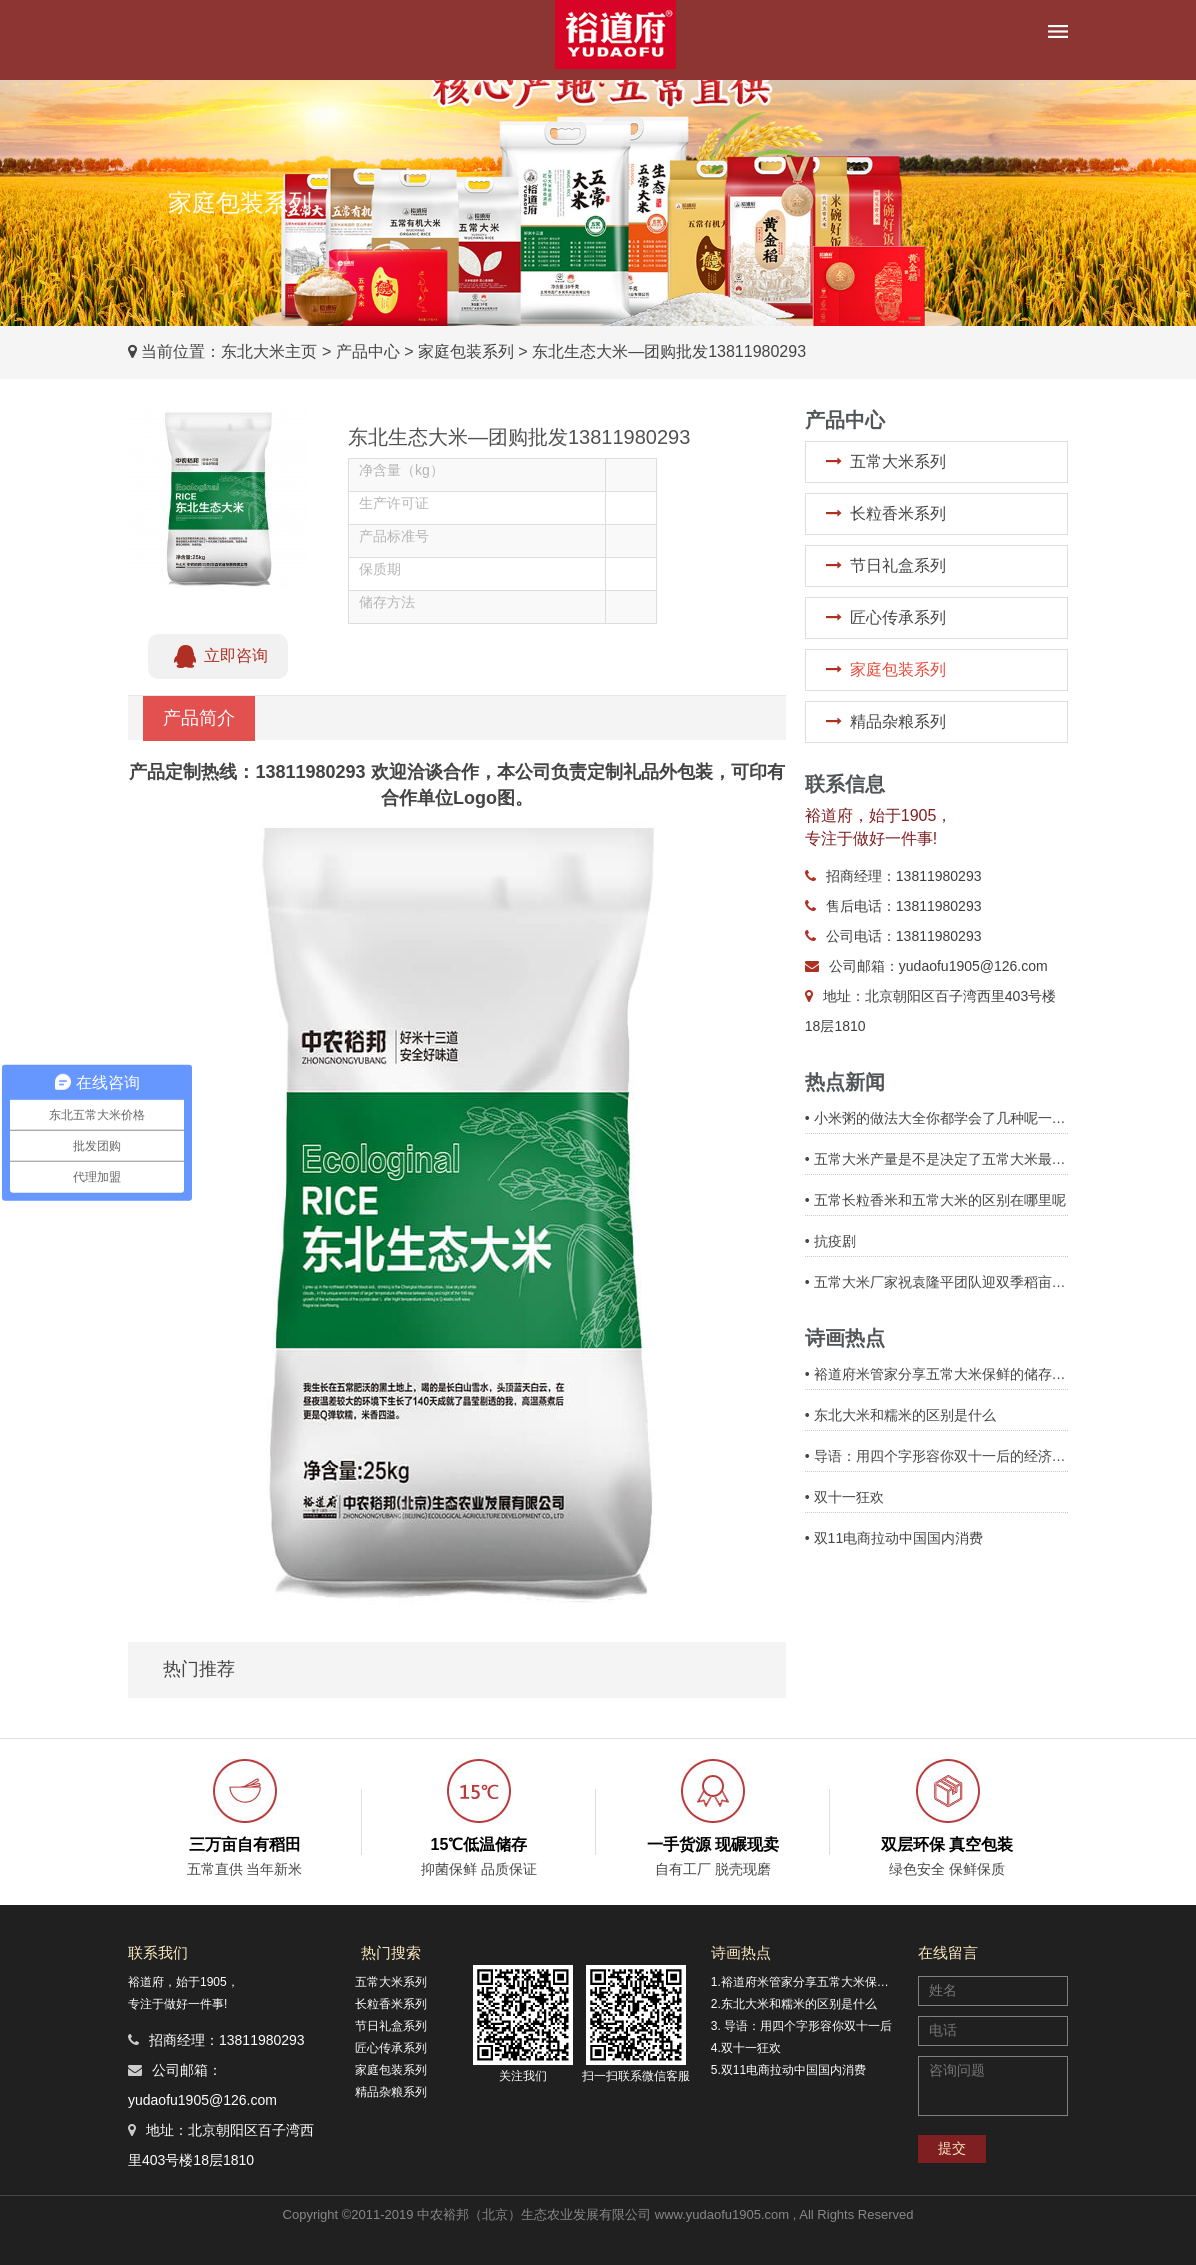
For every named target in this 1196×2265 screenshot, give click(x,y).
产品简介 (199, 718)
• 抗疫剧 (830, 1241)
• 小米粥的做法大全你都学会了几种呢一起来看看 (936, 1118)
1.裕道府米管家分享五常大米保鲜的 (805, 1982)
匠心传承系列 (898, 617)
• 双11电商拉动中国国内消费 (894, 1538)
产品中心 (368, 351)
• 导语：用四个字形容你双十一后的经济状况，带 (936, 1456)
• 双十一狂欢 (844, 1497)
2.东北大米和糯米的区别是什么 (794, 2004)
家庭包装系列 (466, 351)
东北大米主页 (269, 351)
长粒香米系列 (898, 513)
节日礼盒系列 (898, 565)
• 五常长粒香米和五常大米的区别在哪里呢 (935, 1200)
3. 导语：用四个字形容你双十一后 (801, 2026)
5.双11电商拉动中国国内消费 (788, 2070)
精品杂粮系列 (898, 721)
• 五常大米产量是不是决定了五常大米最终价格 (936, 1159)
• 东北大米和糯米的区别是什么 (900, 1415)
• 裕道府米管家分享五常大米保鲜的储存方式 (936, 1374)
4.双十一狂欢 (746, 2048)
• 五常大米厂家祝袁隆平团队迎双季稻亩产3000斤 (936, 1282)
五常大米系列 (898, 461)
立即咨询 (218, 656)
